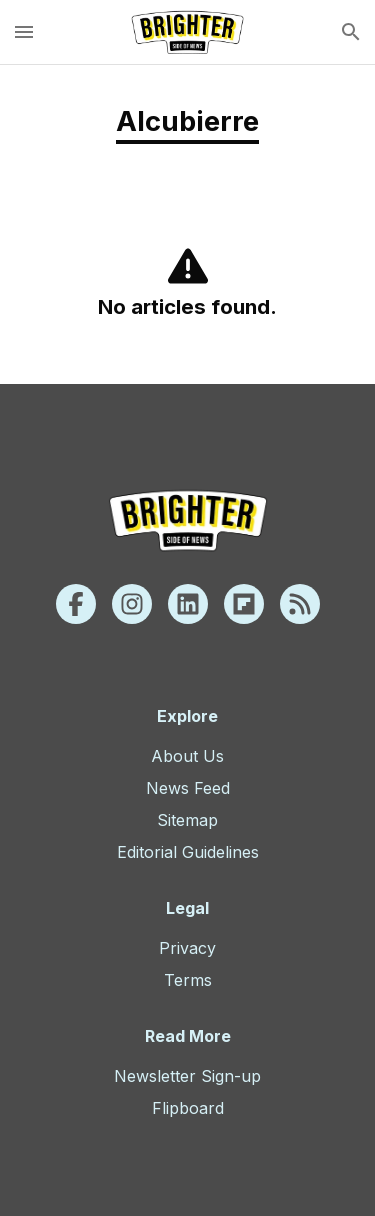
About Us (187, 756)
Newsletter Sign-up (187, 1076)
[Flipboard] (244, 604)
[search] (351, 32)
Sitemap (187, 820)
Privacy (187, 948)
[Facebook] (76, 604)
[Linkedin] (188, 604)
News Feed (188, 788)
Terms (188, 980)
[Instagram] (132, 604)
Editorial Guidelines (188, 852)
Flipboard (188, 1108)
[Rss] (300, 604)
